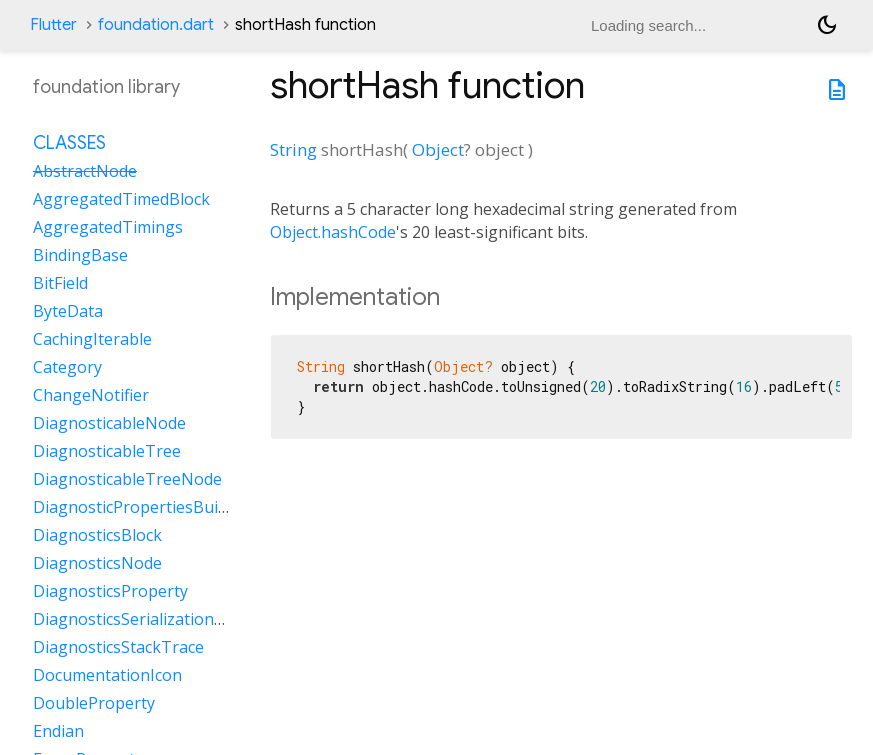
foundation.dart (156, 25)
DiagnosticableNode (109, 423)
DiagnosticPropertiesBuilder (140, 507)
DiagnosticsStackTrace (118, 647)
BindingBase (80, 255)
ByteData (68, 311)
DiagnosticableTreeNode (127, 479)
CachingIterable (92, 339)
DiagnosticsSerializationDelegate (157, 619)
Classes (69, 143)
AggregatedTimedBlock (121, 199)
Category (67, 367)
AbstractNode (85, 171)
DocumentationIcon (107, 675)
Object (438, 149)
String (293, 149)
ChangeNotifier (91, 395)
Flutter (53, 25)
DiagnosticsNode (97, 563)
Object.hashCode (333, 232)
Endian (58, 731)
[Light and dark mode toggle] (827, 25)
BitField (60, 283)
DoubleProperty (94, 703)
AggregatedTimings (108, 227)
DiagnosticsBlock (97, 535)
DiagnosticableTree (107, 451)
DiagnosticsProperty (110, 591)
